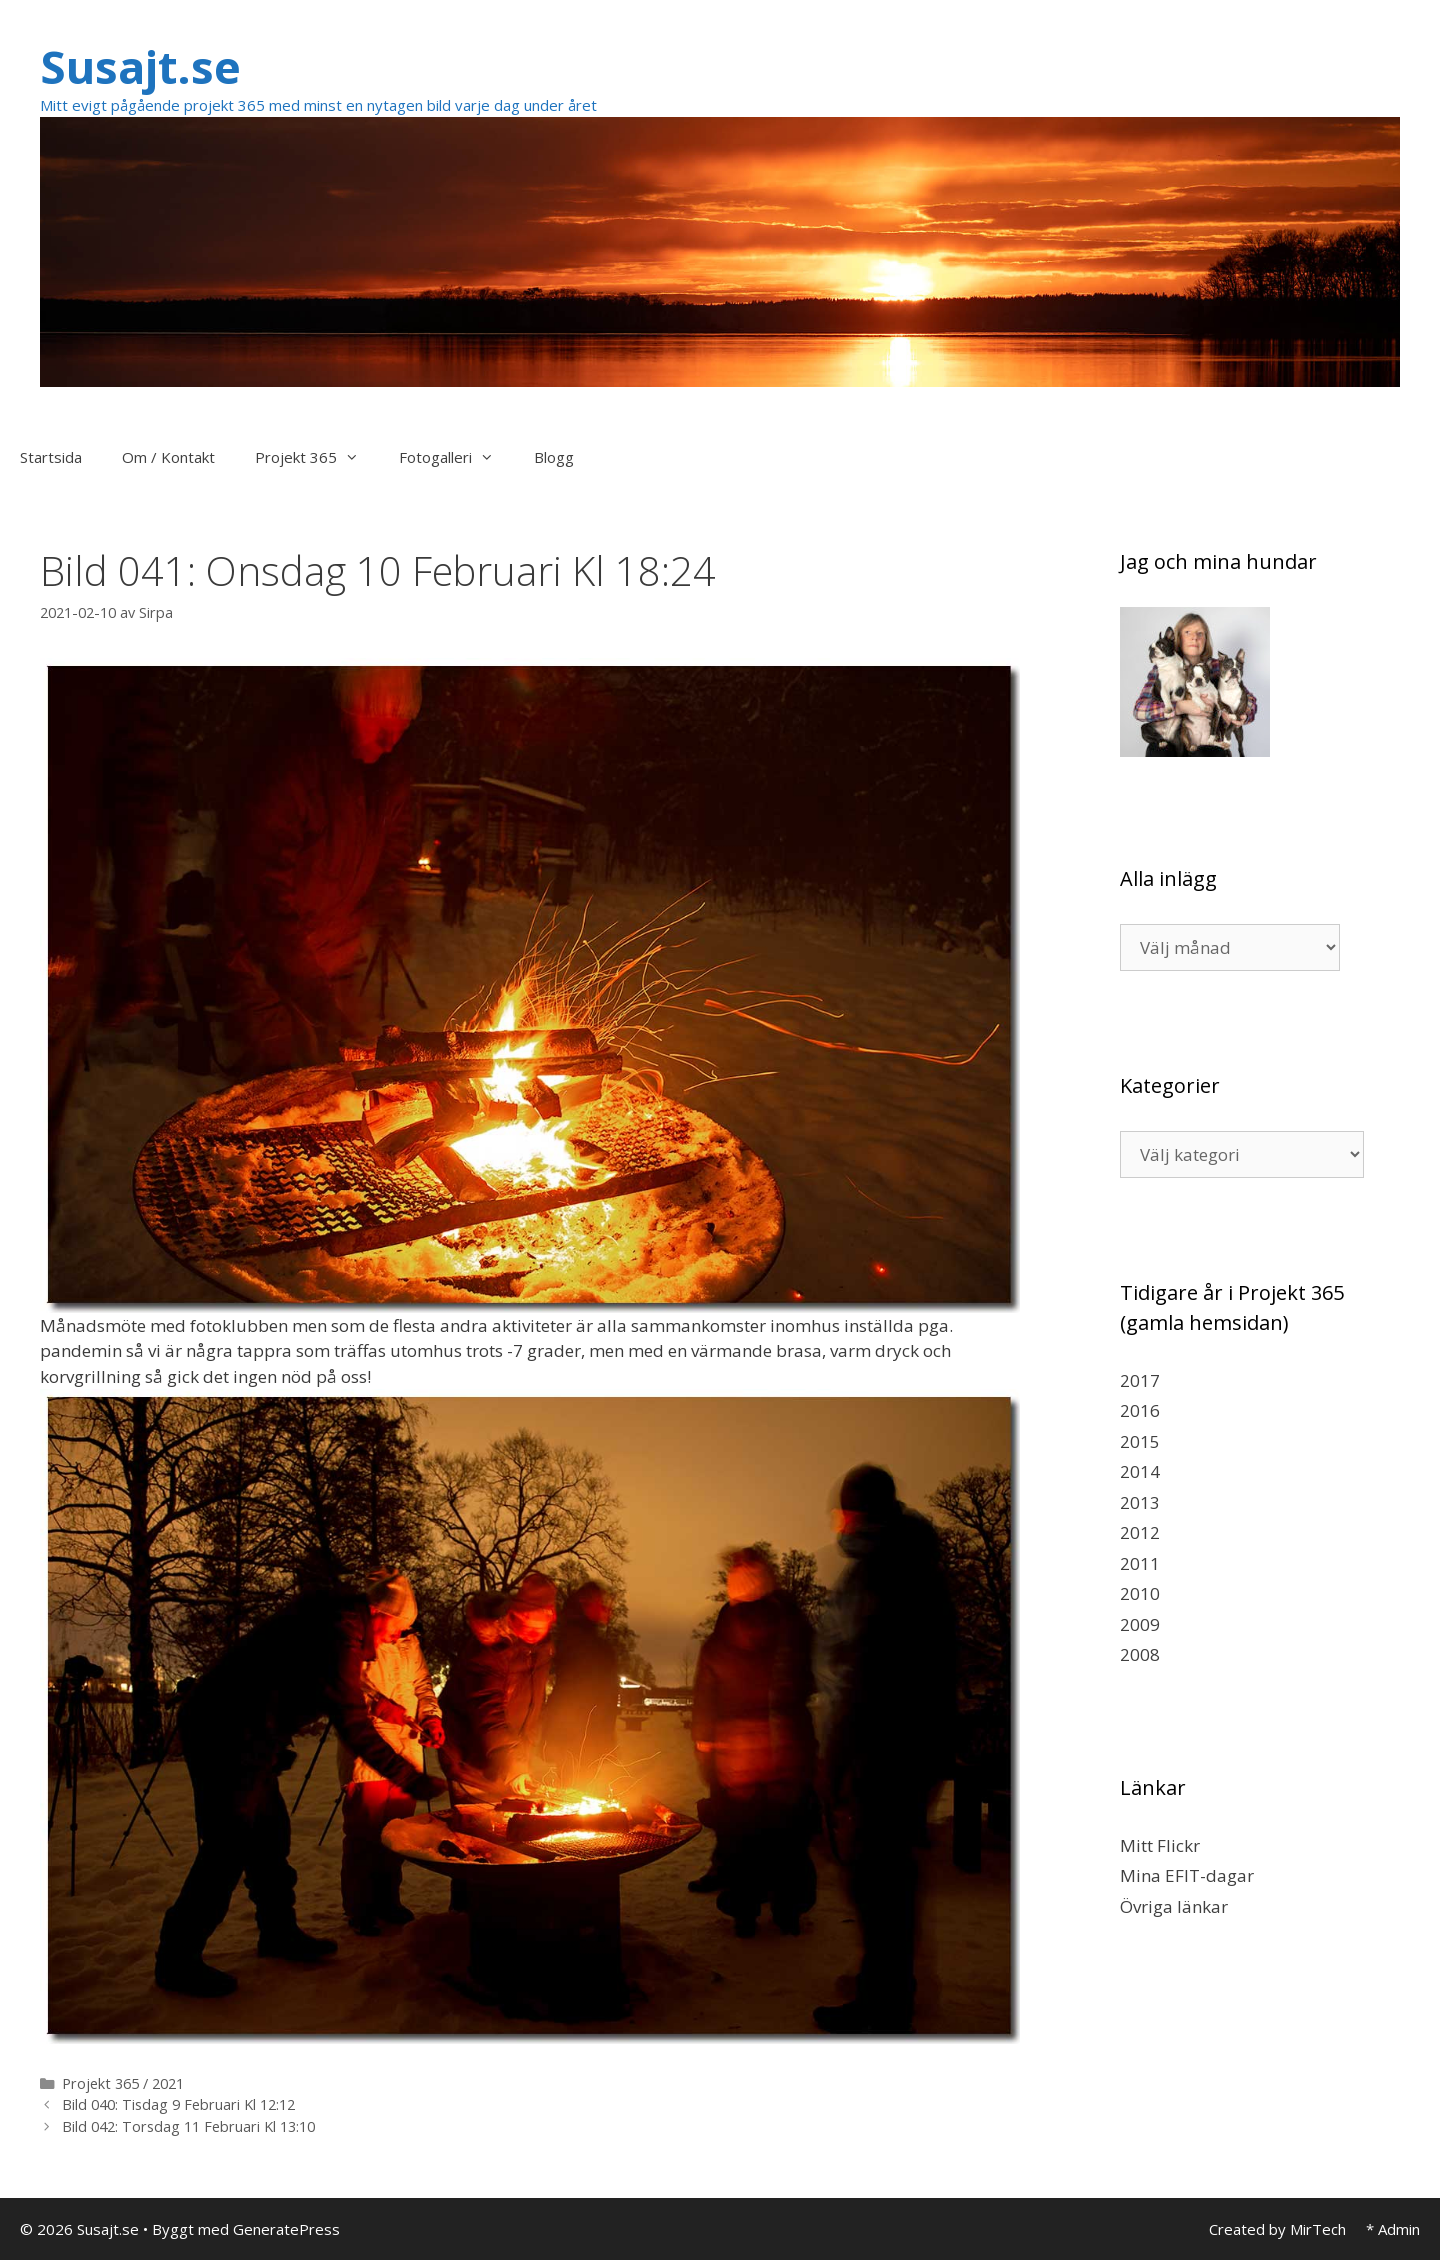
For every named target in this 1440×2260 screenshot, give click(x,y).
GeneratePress (286, 2229)
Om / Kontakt (168, 457)
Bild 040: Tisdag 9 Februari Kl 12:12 (178, 2104)
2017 (1140, 1380)
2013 (1140, 1502)
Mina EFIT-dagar (1187, 1875)
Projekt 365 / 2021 (123, 2083)
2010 (1140, 1593)
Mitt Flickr (1160, 1845)
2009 (1140, 1624)
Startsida (51, 457)
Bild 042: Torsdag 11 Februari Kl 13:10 (188, 2126)
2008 (1140, 1654)
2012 (1140, 1532)
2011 (1140, 1563)
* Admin (1393, 2229)
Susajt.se (140, 66)
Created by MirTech (1277, 2229)
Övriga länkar (1174, 1906)
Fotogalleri (456, 457)
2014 (1140, 1471)
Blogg (554, 457)
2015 (1140, 1441)
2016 (1140, 1410)
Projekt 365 (317, 457)
